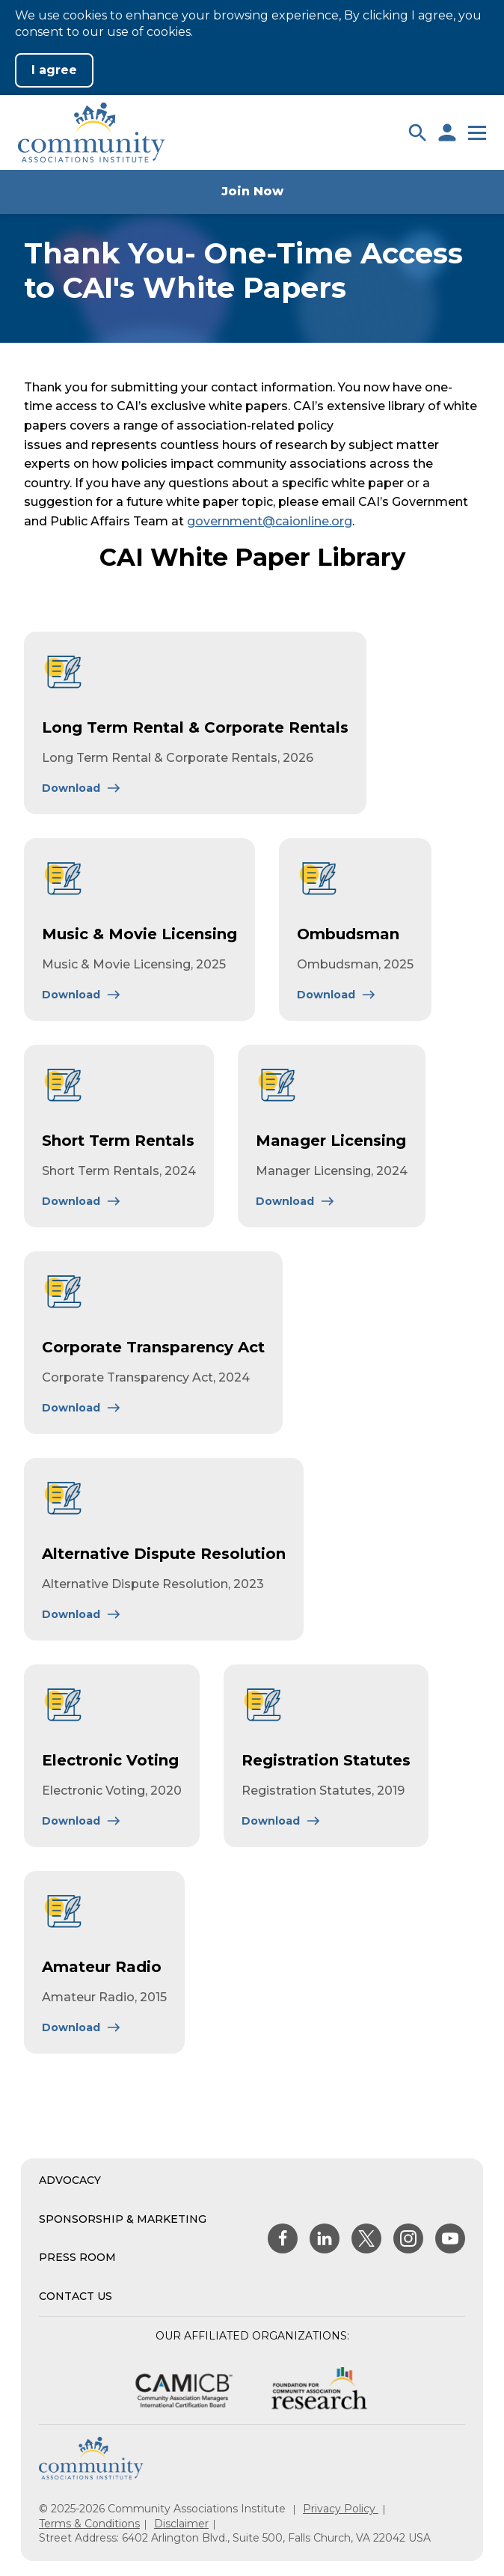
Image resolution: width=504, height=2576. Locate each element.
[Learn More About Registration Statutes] (281, 1821)
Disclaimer (181, 2523)
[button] (417, 132)
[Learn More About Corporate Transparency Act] (81, 1408)
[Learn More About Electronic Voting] (81, 1821)
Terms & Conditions (89, 2523)
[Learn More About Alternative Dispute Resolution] (81, 1614)
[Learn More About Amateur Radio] (81, 2027)
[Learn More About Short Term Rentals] (81, 1201)
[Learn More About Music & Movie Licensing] (81, 994)
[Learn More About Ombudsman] (336, 994)
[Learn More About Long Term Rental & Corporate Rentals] (81, 788)
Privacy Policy (340, 2508)
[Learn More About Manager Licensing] (295, 1201)
